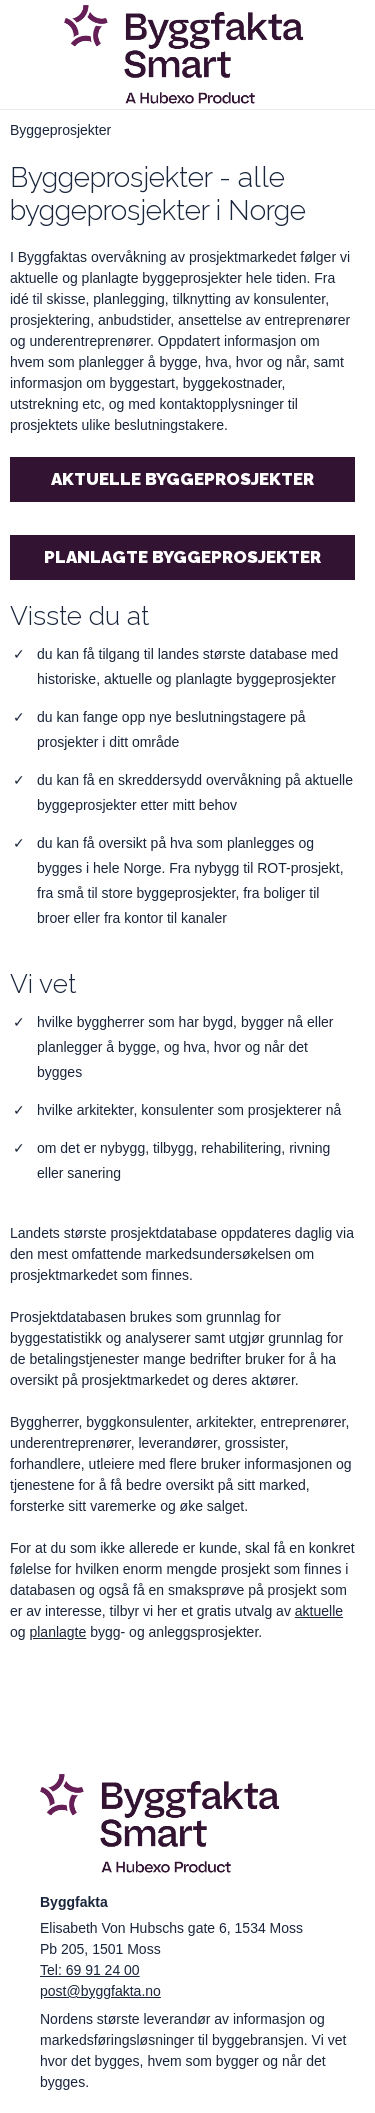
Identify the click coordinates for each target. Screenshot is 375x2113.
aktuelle (319, 1611)
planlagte (57, 1632)
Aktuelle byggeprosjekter (182, 479)
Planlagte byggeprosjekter (182, 557)
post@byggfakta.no (100, 1991)
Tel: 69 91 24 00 (90, 1970)
